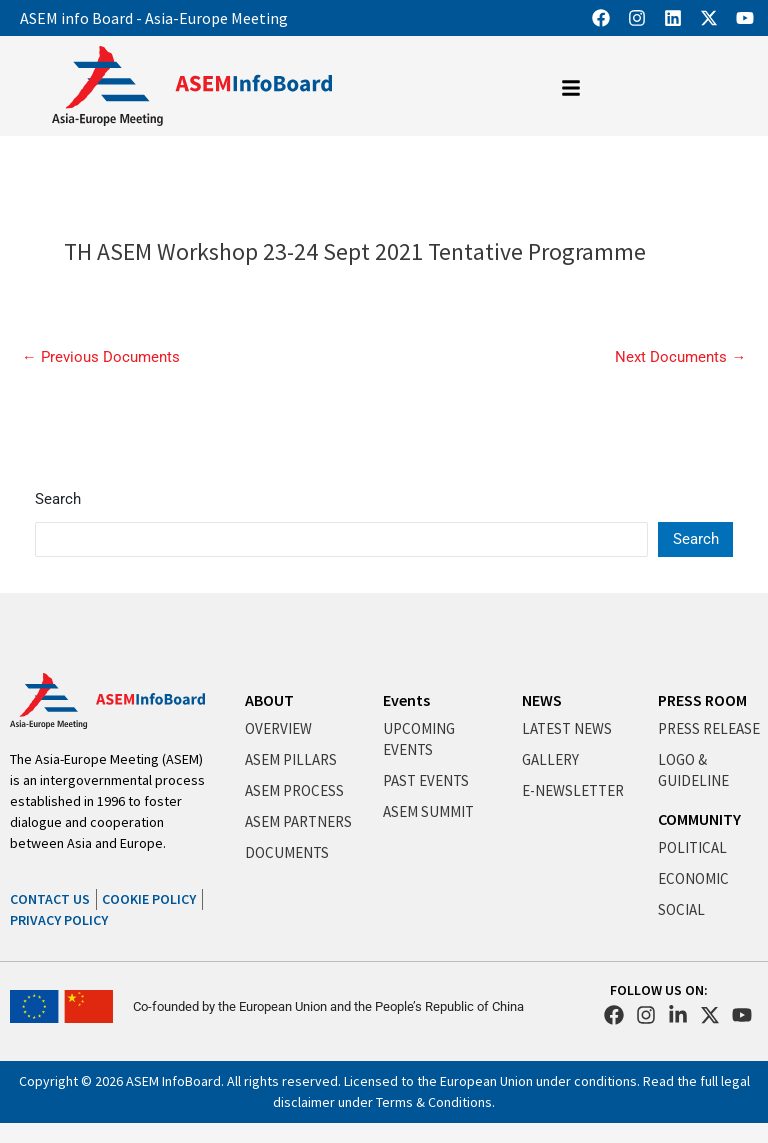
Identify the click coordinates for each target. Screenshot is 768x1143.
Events (406, 700)
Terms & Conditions (434, 1102)
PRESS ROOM (702, 700)
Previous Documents (101, 357)
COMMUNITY (699, 819)
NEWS (542, 700)
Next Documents (680, 357)
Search (58, 499)
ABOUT (269, 700)
